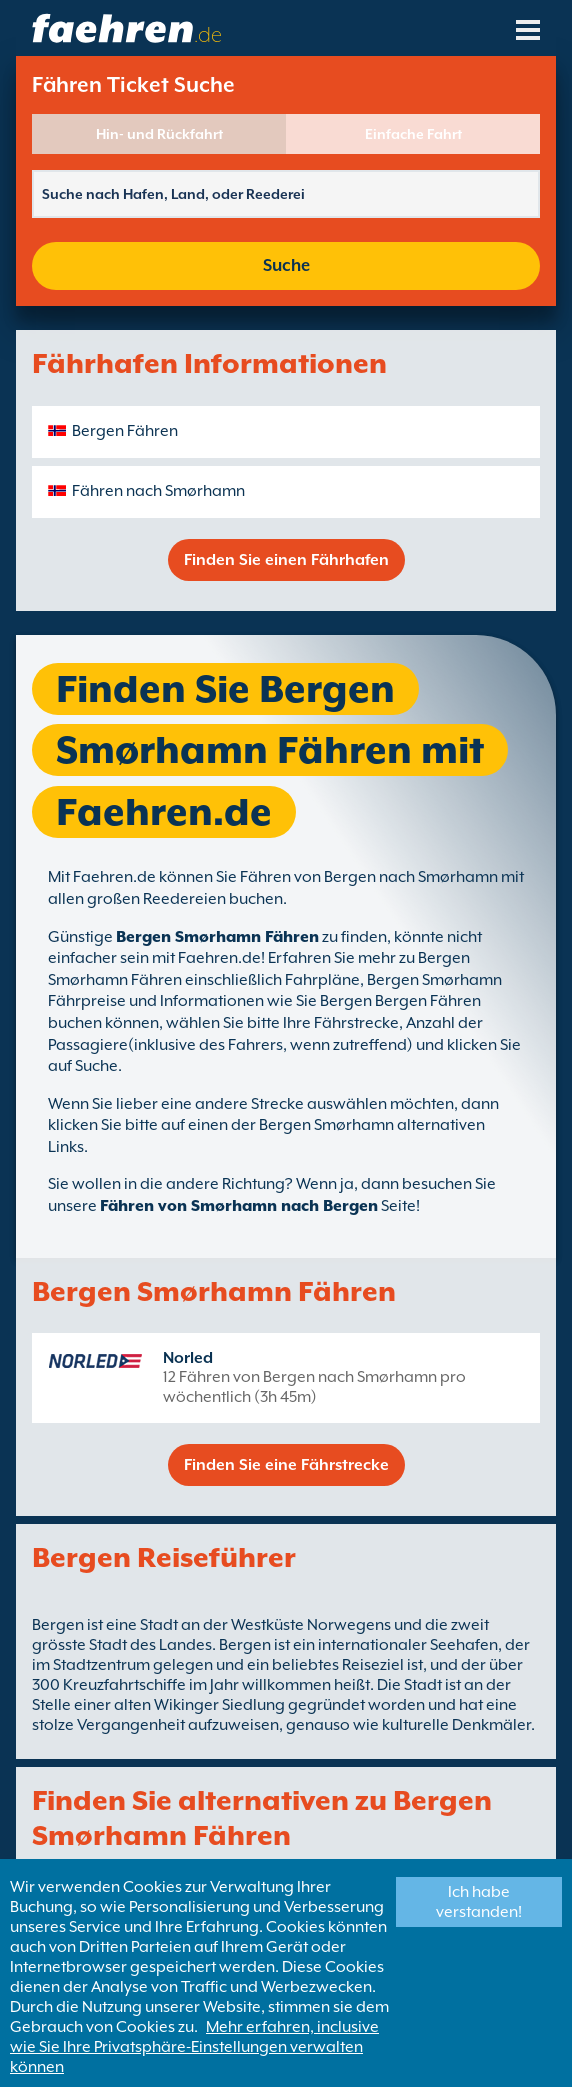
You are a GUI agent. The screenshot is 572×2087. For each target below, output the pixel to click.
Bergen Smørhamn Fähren (217, 937)
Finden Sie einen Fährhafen (286, 560)
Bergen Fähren (125, 431)
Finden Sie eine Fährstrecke (286, 1465)
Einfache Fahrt (413, 134)
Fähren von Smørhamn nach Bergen (239, 1206)
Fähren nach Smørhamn (158, 491)
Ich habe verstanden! (479, 1902)
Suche (286, 265)
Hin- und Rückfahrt (159, 134)
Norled (188, 1358)
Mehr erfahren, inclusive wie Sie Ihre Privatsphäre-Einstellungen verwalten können (194, 2047)
